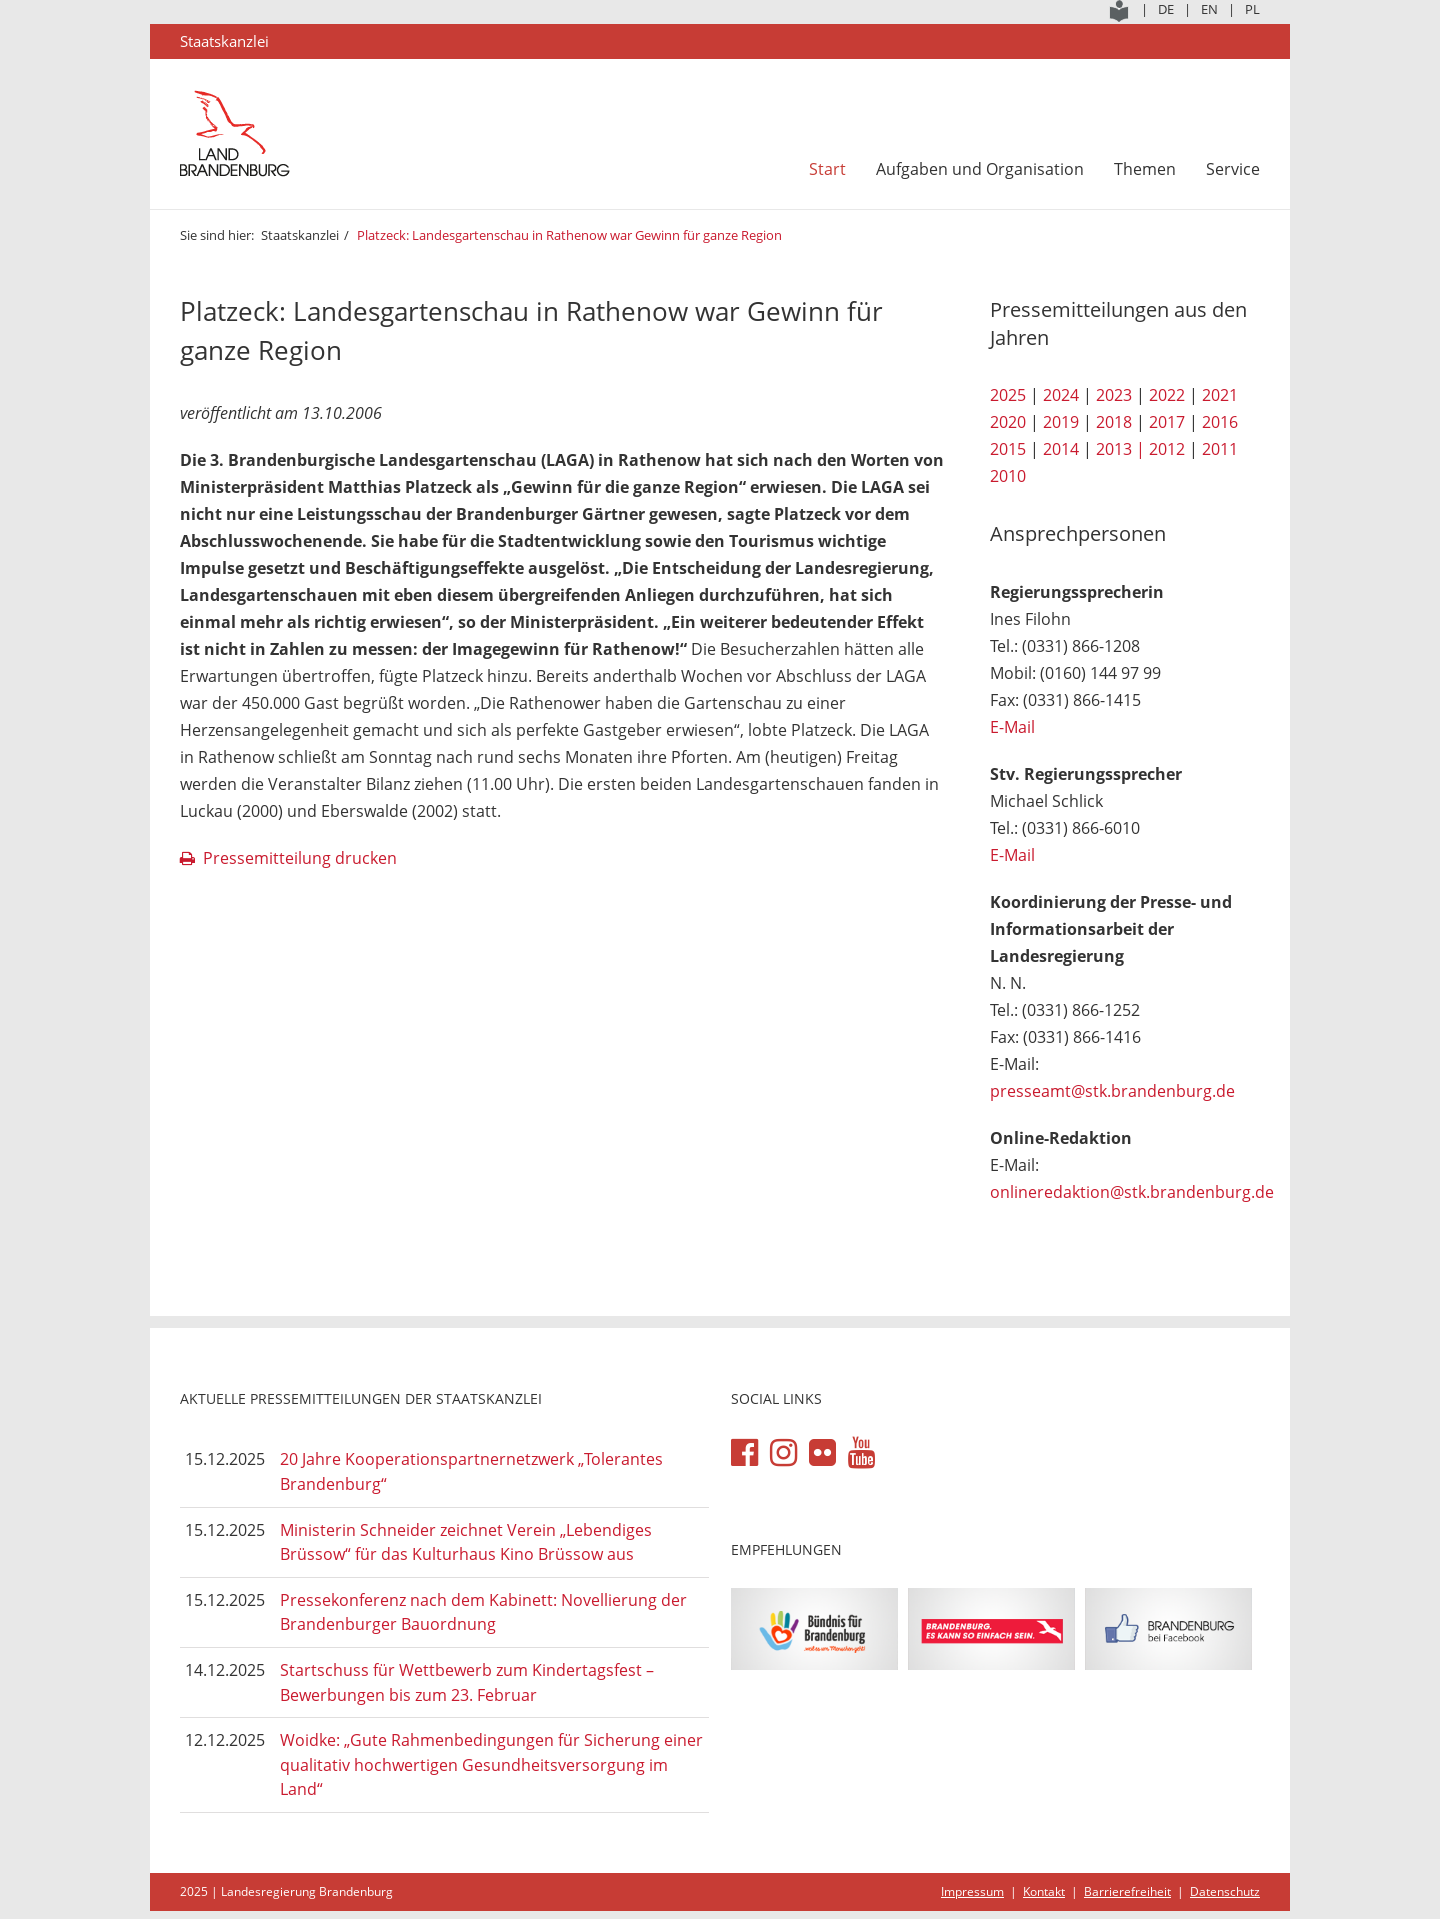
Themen (1145, 169)
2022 (1167, 395)
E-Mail (1012, 727)
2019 (1061, 422)
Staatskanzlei (300, 235)
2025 (1008, 395)
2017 (1167, 422)
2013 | (1120, 449)
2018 (1114, 422)
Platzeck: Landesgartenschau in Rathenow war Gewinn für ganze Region (569, 235)
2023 (1114, 395)
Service (1233, 169)
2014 (1061, 449)
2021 (1220, 395)
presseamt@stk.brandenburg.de (1112, 1091)
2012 (1167, 449)
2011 (1220, 449)
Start (827, 169)
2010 (1008, 476)
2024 (1061, 395)
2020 (1008, 422)
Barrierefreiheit (1127, 1891)
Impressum (972, 1891)
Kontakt (1044, 1891)
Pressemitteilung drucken (300, 858)
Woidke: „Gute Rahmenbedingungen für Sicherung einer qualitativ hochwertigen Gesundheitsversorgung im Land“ (491, 1764)
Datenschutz (1225, 1891)
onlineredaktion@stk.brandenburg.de (1132, 1192)
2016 (1220, 422)
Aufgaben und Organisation (980, 169)
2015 (1008, 449)
